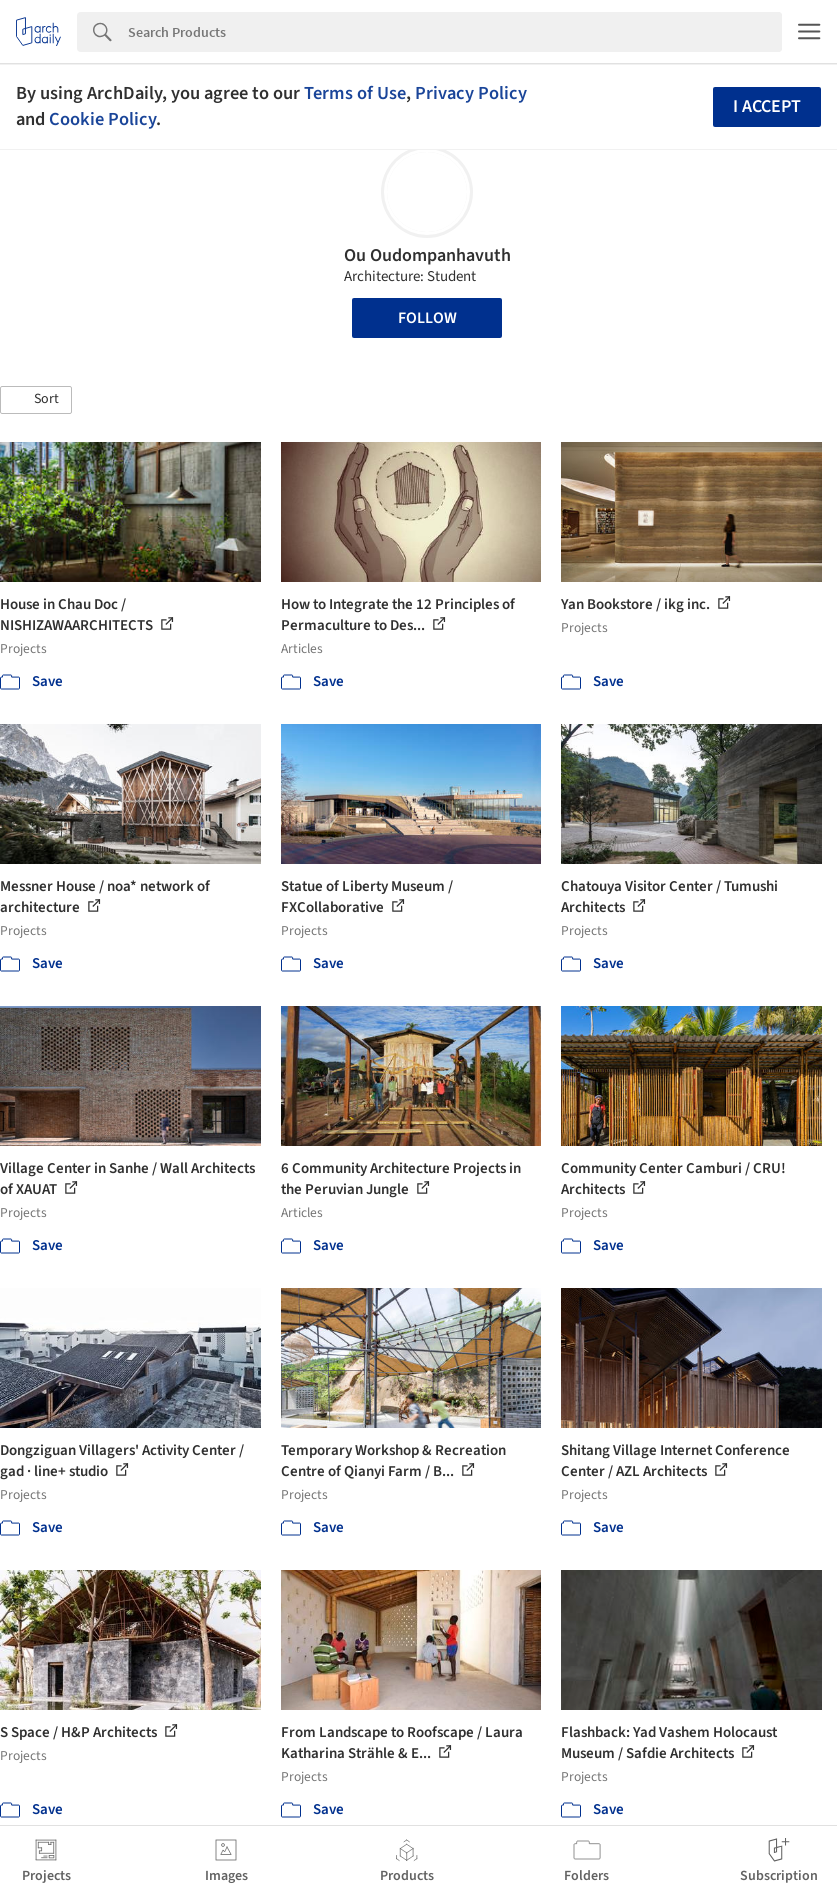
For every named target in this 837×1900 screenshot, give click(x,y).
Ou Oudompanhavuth (427, 255)
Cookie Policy (102, 119)
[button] (36, 400)
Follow (427, 318)
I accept (767, 106)
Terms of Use (355, 93)
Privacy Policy (471, 93)
